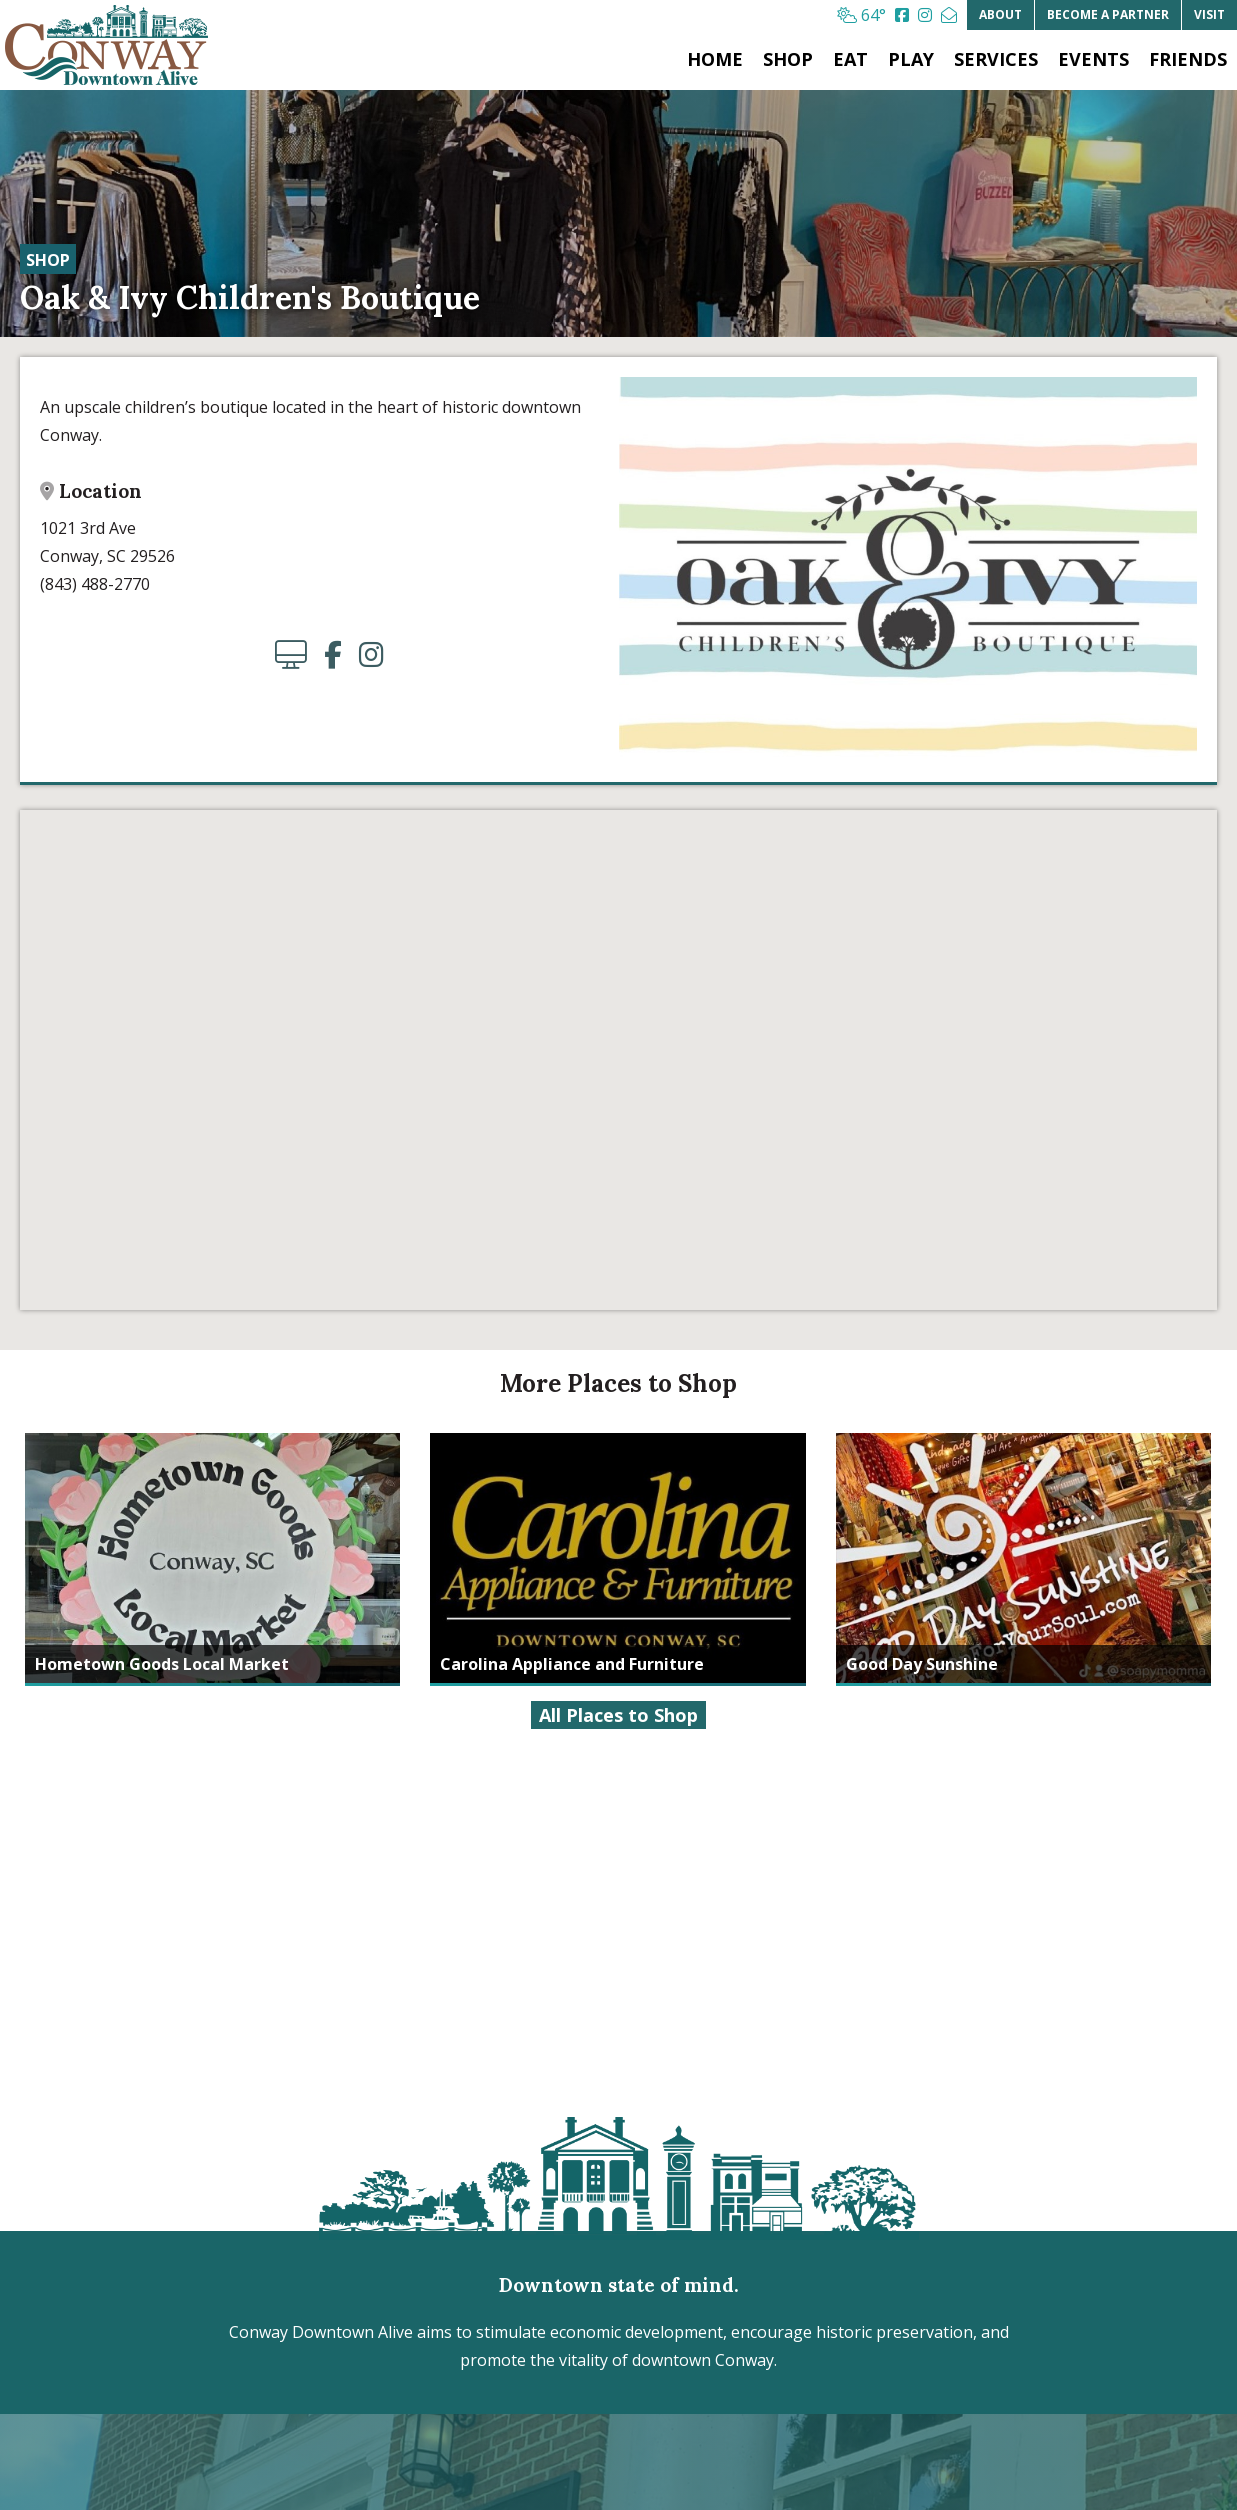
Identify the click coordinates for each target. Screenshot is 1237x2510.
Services (996, 59)
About (1000, 14)
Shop (788, 59)
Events (1093, 59)
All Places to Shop (618, 1715)
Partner (1108, 14)
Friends (1188, 59)
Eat (850, 59)
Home (715, 59)
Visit (1209, 14)
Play (911, 59)
